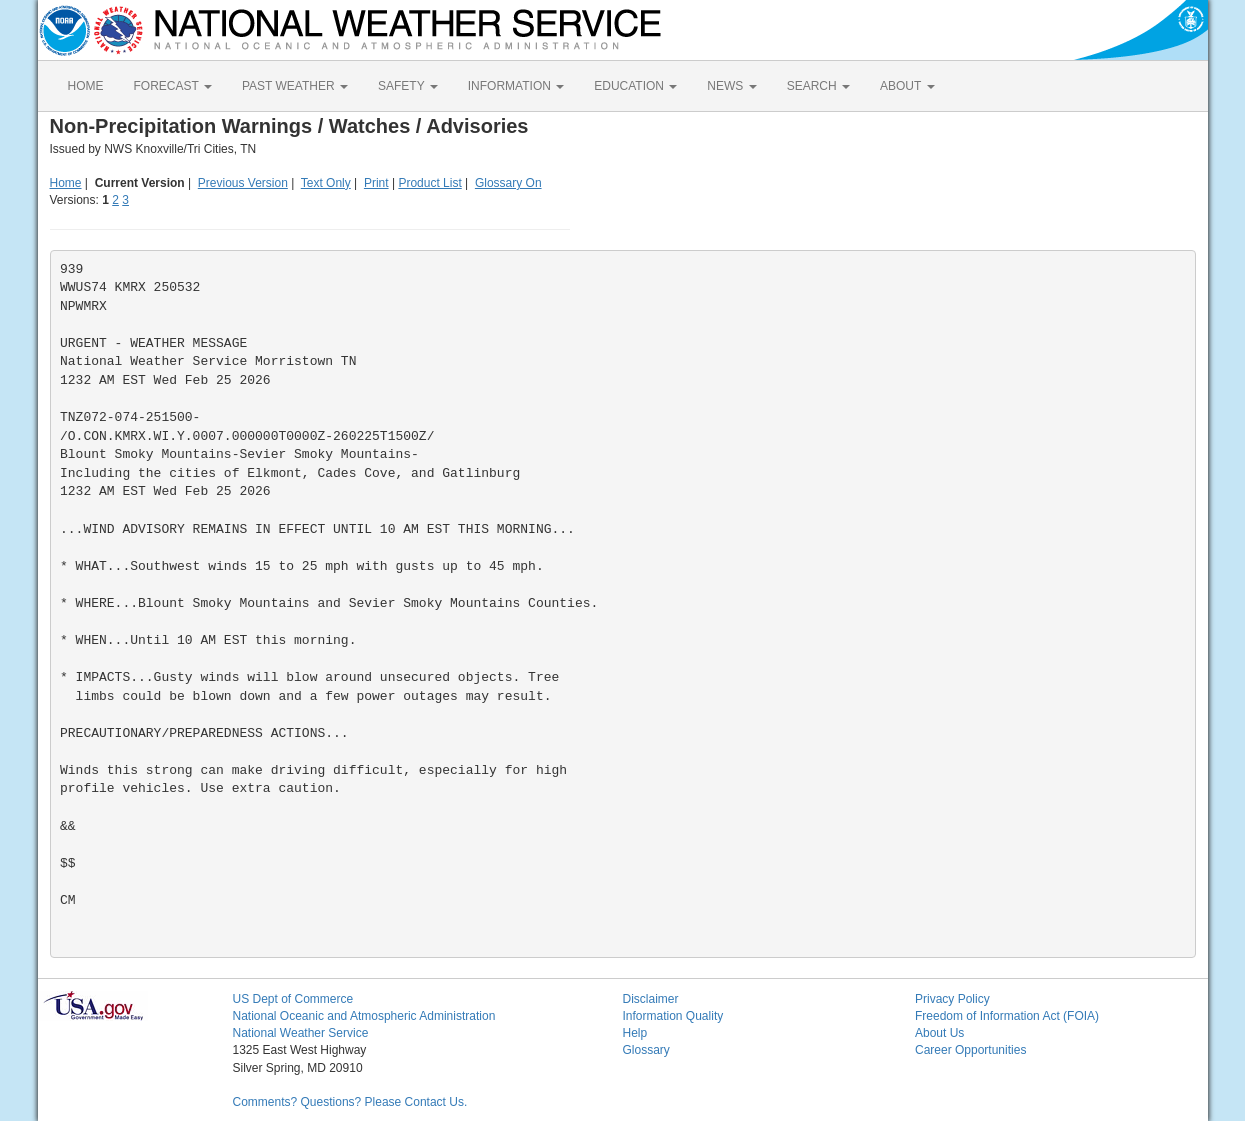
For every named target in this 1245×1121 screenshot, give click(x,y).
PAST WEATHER (295, 86)
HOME (86, 86)
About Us (939, 1033)
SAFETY (408, 86)
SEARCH (818, 86)
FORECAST (173, 86)
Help (635, 1033)
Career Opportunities (970, 1050)
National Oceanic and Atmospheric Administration (364, 1016)
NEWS (731, 86)
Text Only (326, 183)
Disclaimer (651, 999)
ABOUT (907, 86)
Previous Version (243, 183)
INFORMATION (516, 86)
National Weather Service (301, 1033)
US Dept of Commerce (293, 999)
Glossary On (508, 183)
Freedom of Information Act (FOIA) (1007, 1016)
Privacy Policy (952, 999)
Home (66, 183)
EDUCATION (635, 86)
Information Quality (673, 1016)
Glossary (646, 1050)
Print (376, 183)
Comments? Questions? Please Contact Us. (350, 1102)
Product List (429, 183)
